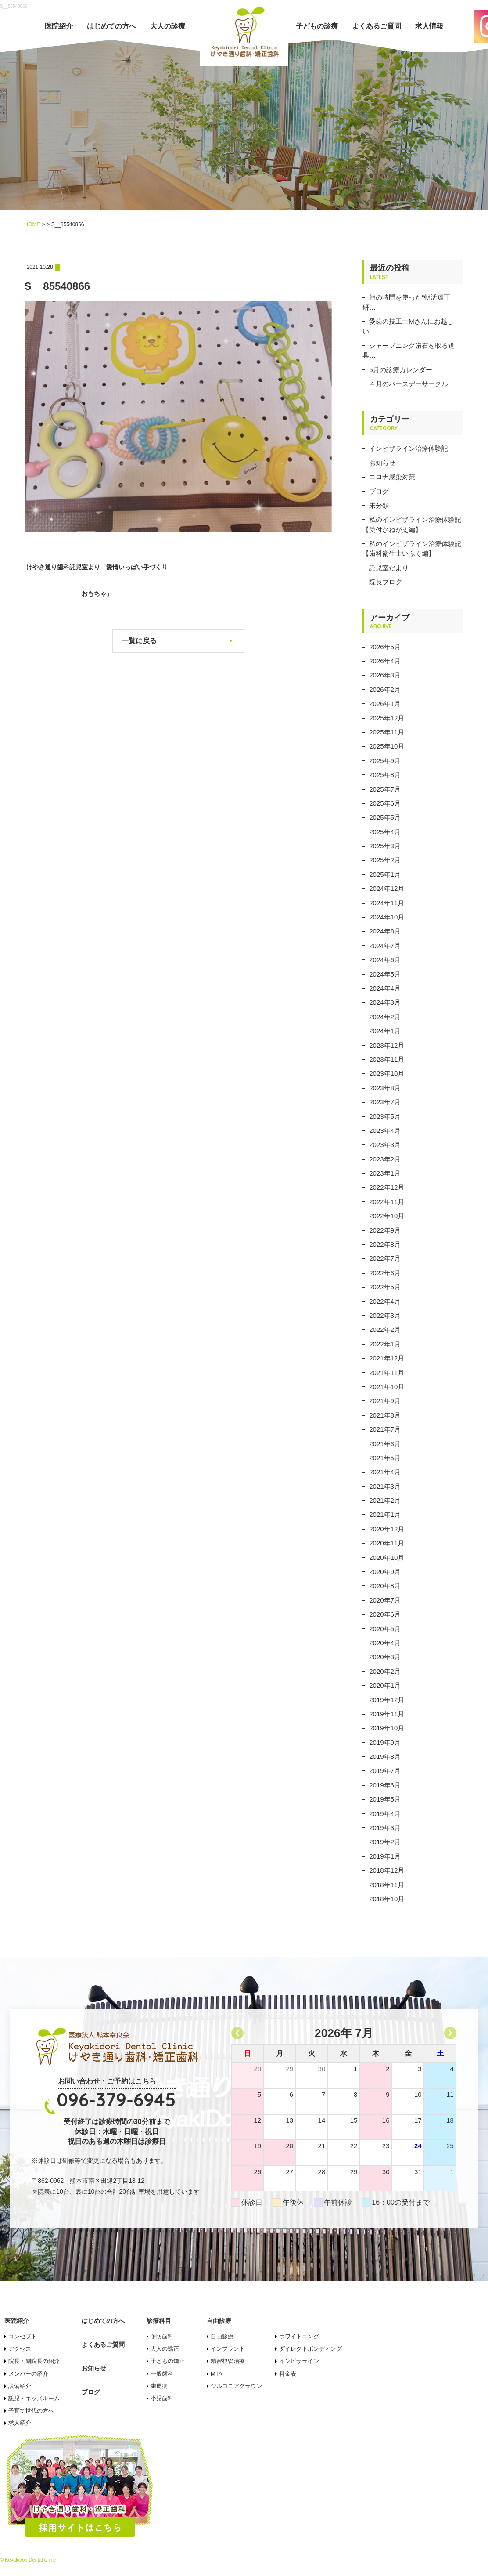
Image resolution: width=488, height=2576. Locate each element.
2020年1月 (385, 1685)
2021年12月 (386, 1358)
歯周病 (159, 2386)
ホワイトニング (299, 2336)
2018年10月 (386, 1899)
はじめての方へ (111, 26)
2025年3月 (385, 846)
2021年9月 (385, 1400)
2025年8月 (385, 774)
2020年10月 (386, 1557)
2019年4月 (385, 1813)
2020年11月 (386, 1543)
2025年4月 (385, 832)
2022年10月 (386, 1215)
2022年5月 (385, 1287)
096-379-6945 (116, 2099)
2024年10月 (386, 917)
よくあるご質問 (376, 26)
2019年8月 (385, 1756)
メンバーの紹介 (28, 2373)
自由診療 (222, 2336)
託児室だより (389, 568)
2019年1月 (385, 1856)
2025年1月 (385, 874)
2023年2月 (385, 1159)
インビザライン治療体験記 (408, 448)
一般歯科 (162, 2373)
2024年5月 (385, 974)
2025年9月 (385, 760)
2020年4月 (385, 1642)
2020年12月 (386, 1529)
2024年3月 (385, 1002)
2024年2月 (385, 1016)
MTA (216, 2373)
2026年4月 (385, 661)
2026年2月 (385, 689)
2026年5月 (385, 647)
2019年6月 (385, 1785)
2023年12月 (386, 1045)
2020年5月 (385, 1628)
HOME (32, 224)
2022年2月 (385, 1329)
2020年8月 (385, 1585)
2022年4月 (385, 1301)
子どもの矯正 (168, 2361)
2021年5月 (385, 1458)
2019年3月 (385, 1827)
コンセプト (22, 2336)
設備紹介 (19, 2386)
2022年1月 (385, 1344)
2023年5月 (385, 1116)
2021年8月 (385, 1415)
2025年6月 (385, 803)
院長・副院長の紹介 (34, 2361)
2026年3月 (385, 675)
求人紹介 (19, 2423)
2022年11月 (386, 1201)
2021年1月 (385, 1514)
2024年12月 (386, 888)
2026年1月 (385, 703)
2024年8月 (385, 931)
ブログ (379, 491)
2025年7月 (385, 789)
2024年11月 (386, 903)
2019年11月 (386, 1714)
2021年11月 (386, 1372)
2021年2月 (385, 1500)
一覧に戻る (139, 640)
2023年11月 (386, 1059)
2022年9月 (385, 1230)
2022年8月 (385, 1244)
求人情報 (429, 26)
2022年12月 (386, 1187)
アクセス (19, 2348)
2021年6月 (385, 1443)
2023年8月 (385, 1088)
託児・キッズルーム (34, 2398)
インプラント (228, 2348)
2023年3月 (385, 1144)
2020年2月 (385, 1671)
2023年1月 (385, 1173)
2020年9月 (385, 1571)
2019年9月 (385, 1742)
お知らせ (382, 463)
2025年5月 (385, 817)
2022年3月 (385, 1315)
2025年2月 (385, 860)
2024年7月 (385, 945)
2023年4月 (385, 1130)
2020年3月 (385, 1657)
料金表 (287, 2373)
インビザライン (299, 2361)
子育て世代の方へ (31, 2410)
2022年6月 (385, 1273)
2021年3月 (385, 1486)
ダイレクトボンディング (310, 2348)
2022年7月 (385, 1258)
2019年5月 (385, 1799)
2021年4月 (385, 1472)
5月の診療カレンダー (400, 369)
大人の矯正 (165, 2348)
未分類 (379, 505)
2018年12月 (386, 1870)
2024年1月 (385, 1031)
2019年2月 (385, 1841)
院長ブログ (385, 582)
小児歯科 (162, 2398)
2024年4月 (385, 988)
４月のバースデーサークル (408, 383)
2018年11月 (386, 1885)
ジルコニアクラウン (236, 2386)
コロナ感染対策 (392, 477)
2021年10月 (386, 1386)
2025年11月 (386, 732)
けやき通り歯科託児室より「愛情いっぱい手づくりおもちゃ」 (90, 580)
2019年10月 (386, 1728)
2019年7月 (385, 1770)
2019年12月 (386, 1700)
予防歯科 (162, 2336)
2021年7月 (385, 1429)
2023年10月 (386, 1073)
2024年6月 (385, 959)
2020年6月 (385, 1614)
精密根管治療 (228, 2361)
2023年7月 (385, 1102)
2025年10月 (386, 746)
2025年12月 (386, 718)
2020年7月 (385, 1600)
